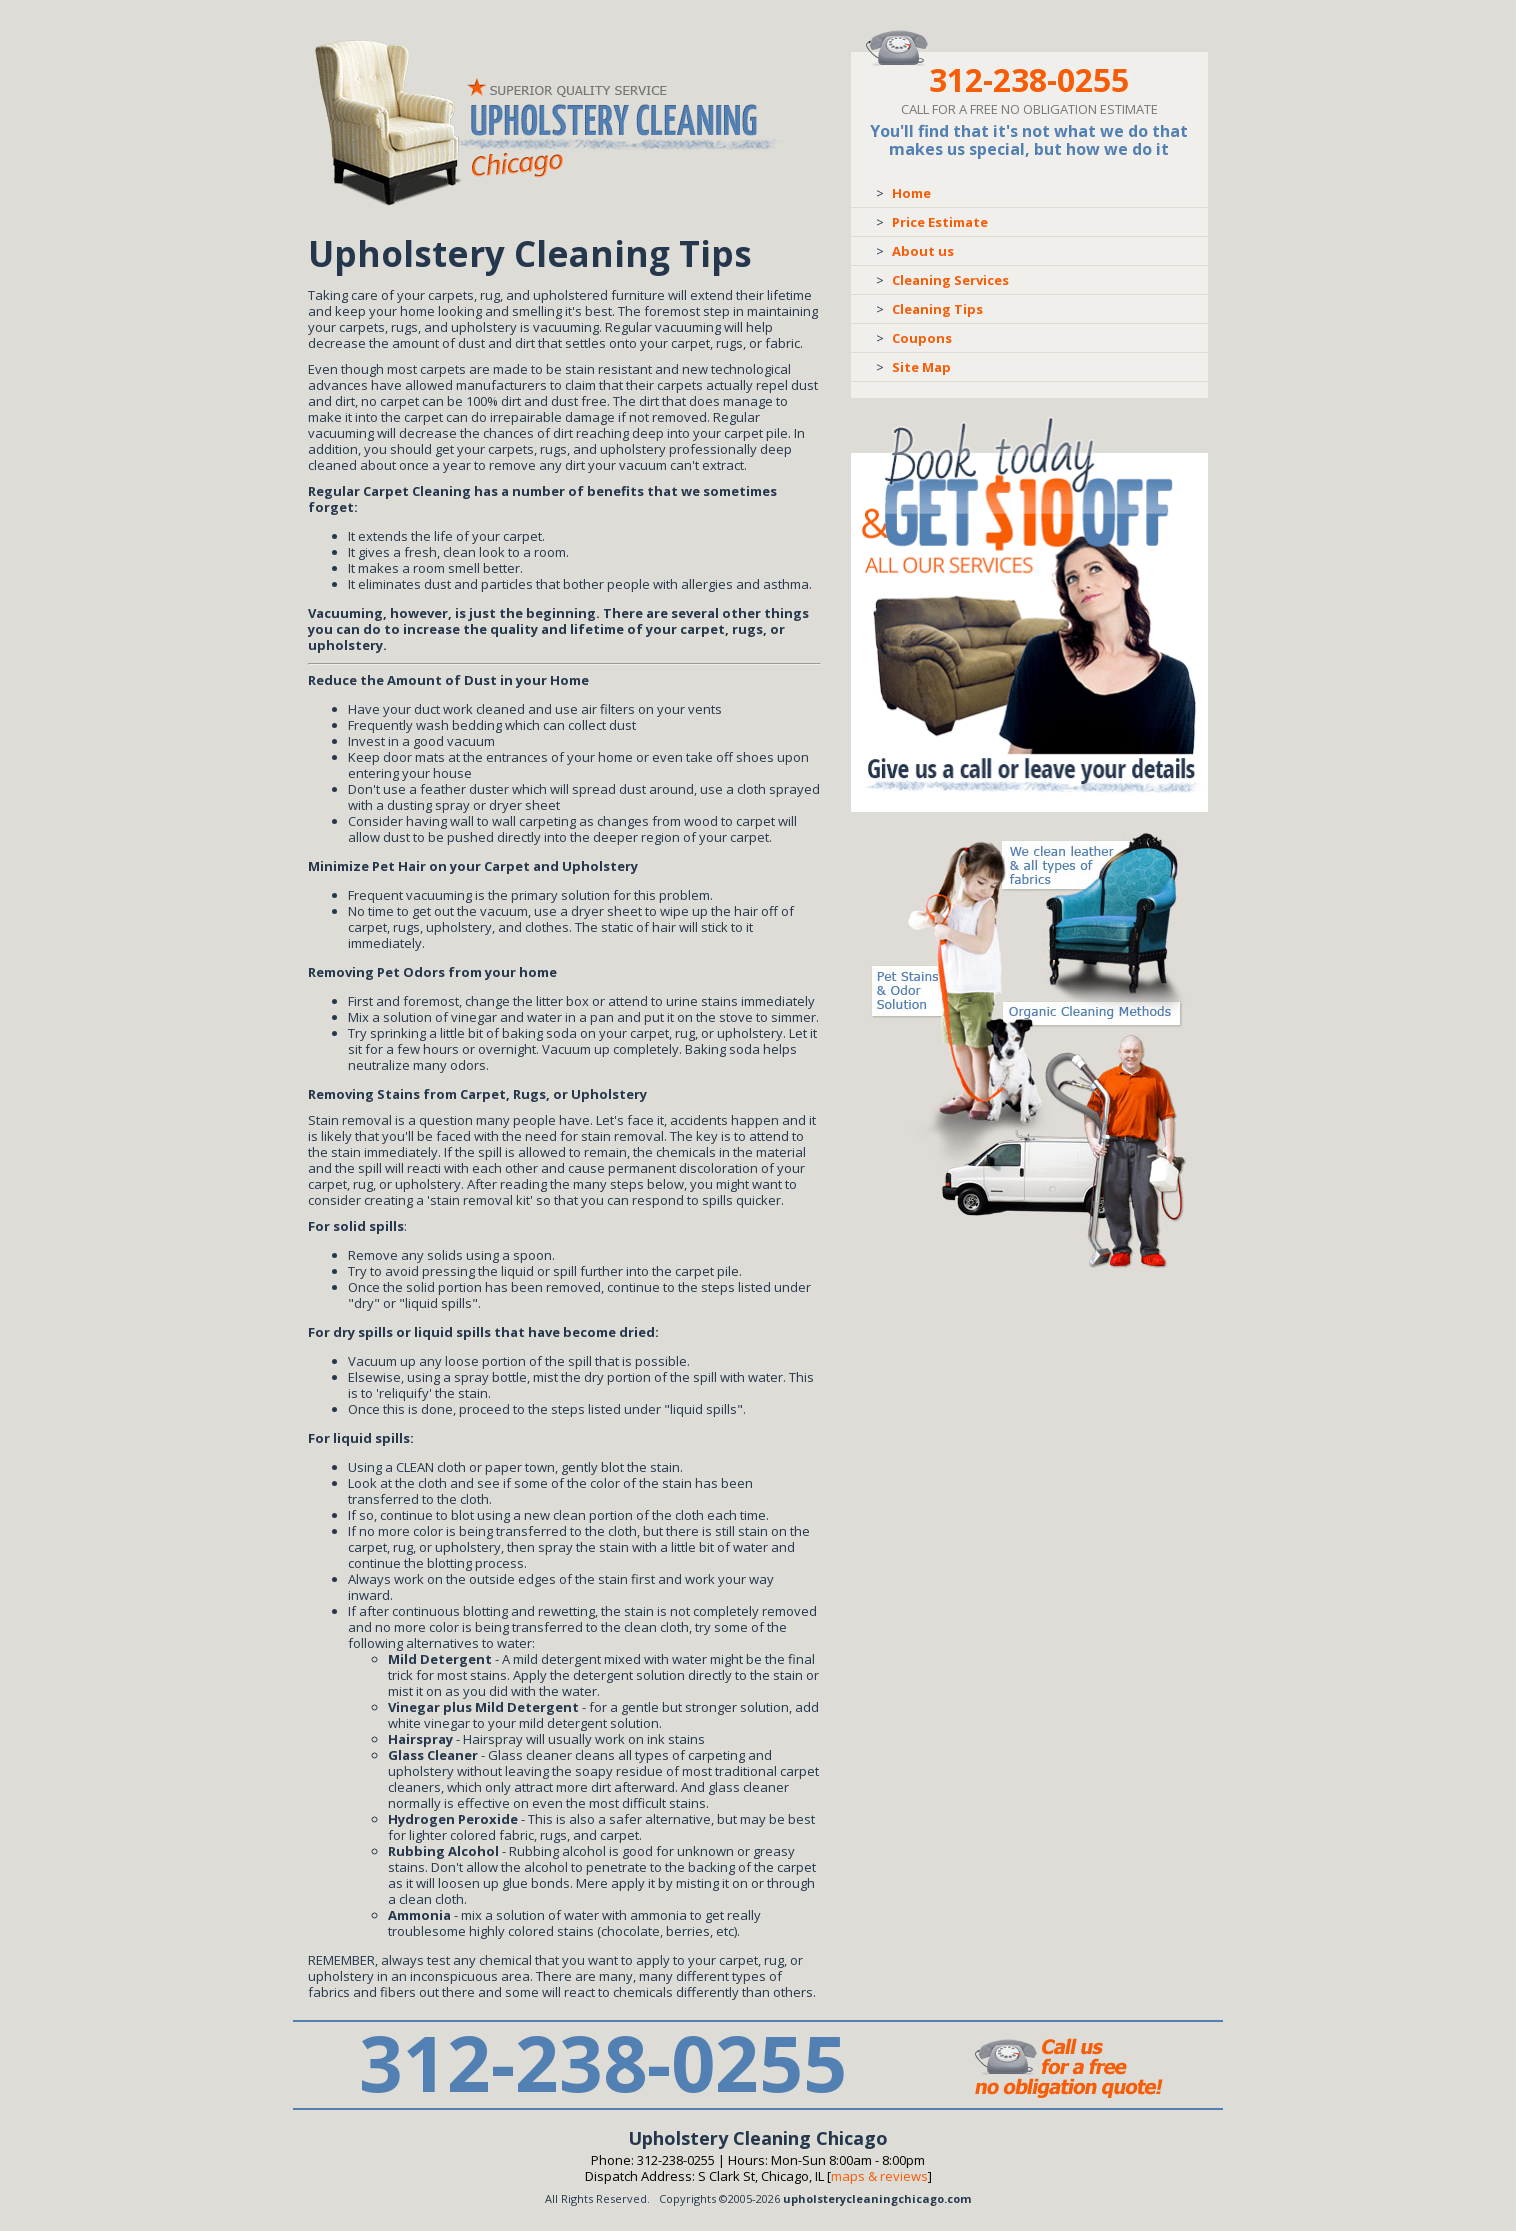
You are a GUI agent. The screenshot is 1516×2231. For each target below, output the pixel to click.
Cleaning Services (950, 280)
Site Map (921, 367)
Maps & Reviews (879, 2176)
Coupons (922, 338)
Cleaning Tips (937, 309)
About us (923, 251)
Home (911, 193)
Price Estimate (940, 222)
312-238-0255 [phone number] (1029, 79)
